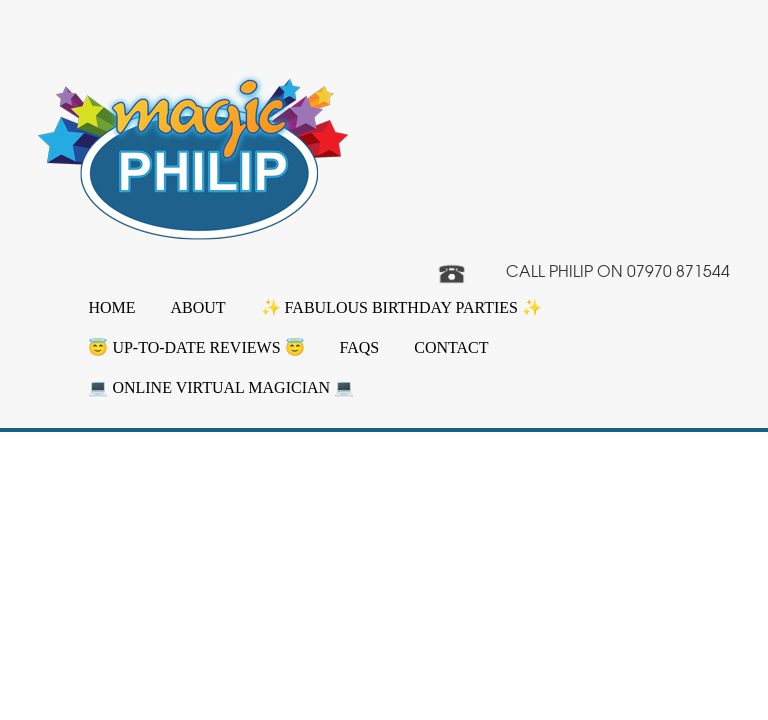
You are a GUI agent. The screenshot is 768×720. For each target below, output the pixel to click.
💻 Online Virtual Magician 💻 (221, 387)
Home (111, 307)
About (198, 307)
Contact (451, 347)
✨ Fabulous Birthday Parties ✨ (401, 307)
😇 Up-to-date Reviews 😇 (196, 347)
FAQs (360, 347)
